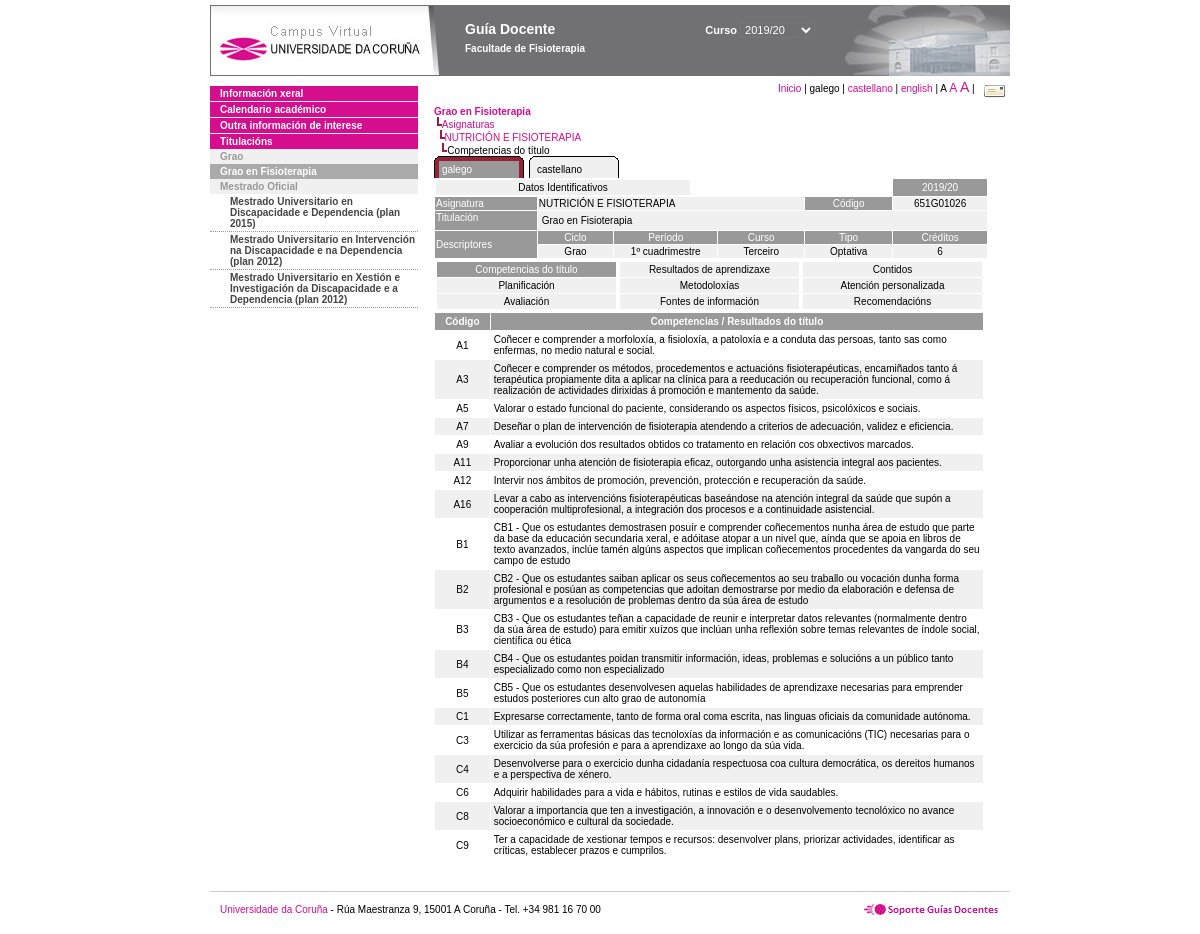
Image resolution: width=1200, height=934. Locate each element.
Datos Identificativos (563, 187)
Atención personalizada (893, 285)
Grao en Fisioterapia (268, 171)
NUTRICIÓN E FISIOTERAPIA (513, 137)
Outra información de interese (291, 125)
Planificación (526, 285)
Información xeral (261, 93)
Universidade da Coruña (274, 909)
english (917, 88)
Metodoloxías (709, 285)
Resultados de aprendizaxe (709, 269)
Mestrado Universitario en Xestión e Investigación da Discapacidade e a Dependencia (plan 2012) (315, 288)
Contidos (892, 269)
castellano (870, 88)
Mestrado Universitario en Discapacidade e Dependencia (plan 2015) (315, 212)
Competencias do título (526, 269)
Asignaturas (468, 124)
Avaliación (526, 301)
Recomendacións (892, 301)
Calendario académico (273, 109)
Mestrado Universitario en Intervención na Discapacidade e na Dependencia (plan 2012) (322, 250)
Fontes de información (709, 301)
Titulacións (246, 141)
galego (457, 169)
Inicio (791, 88)
